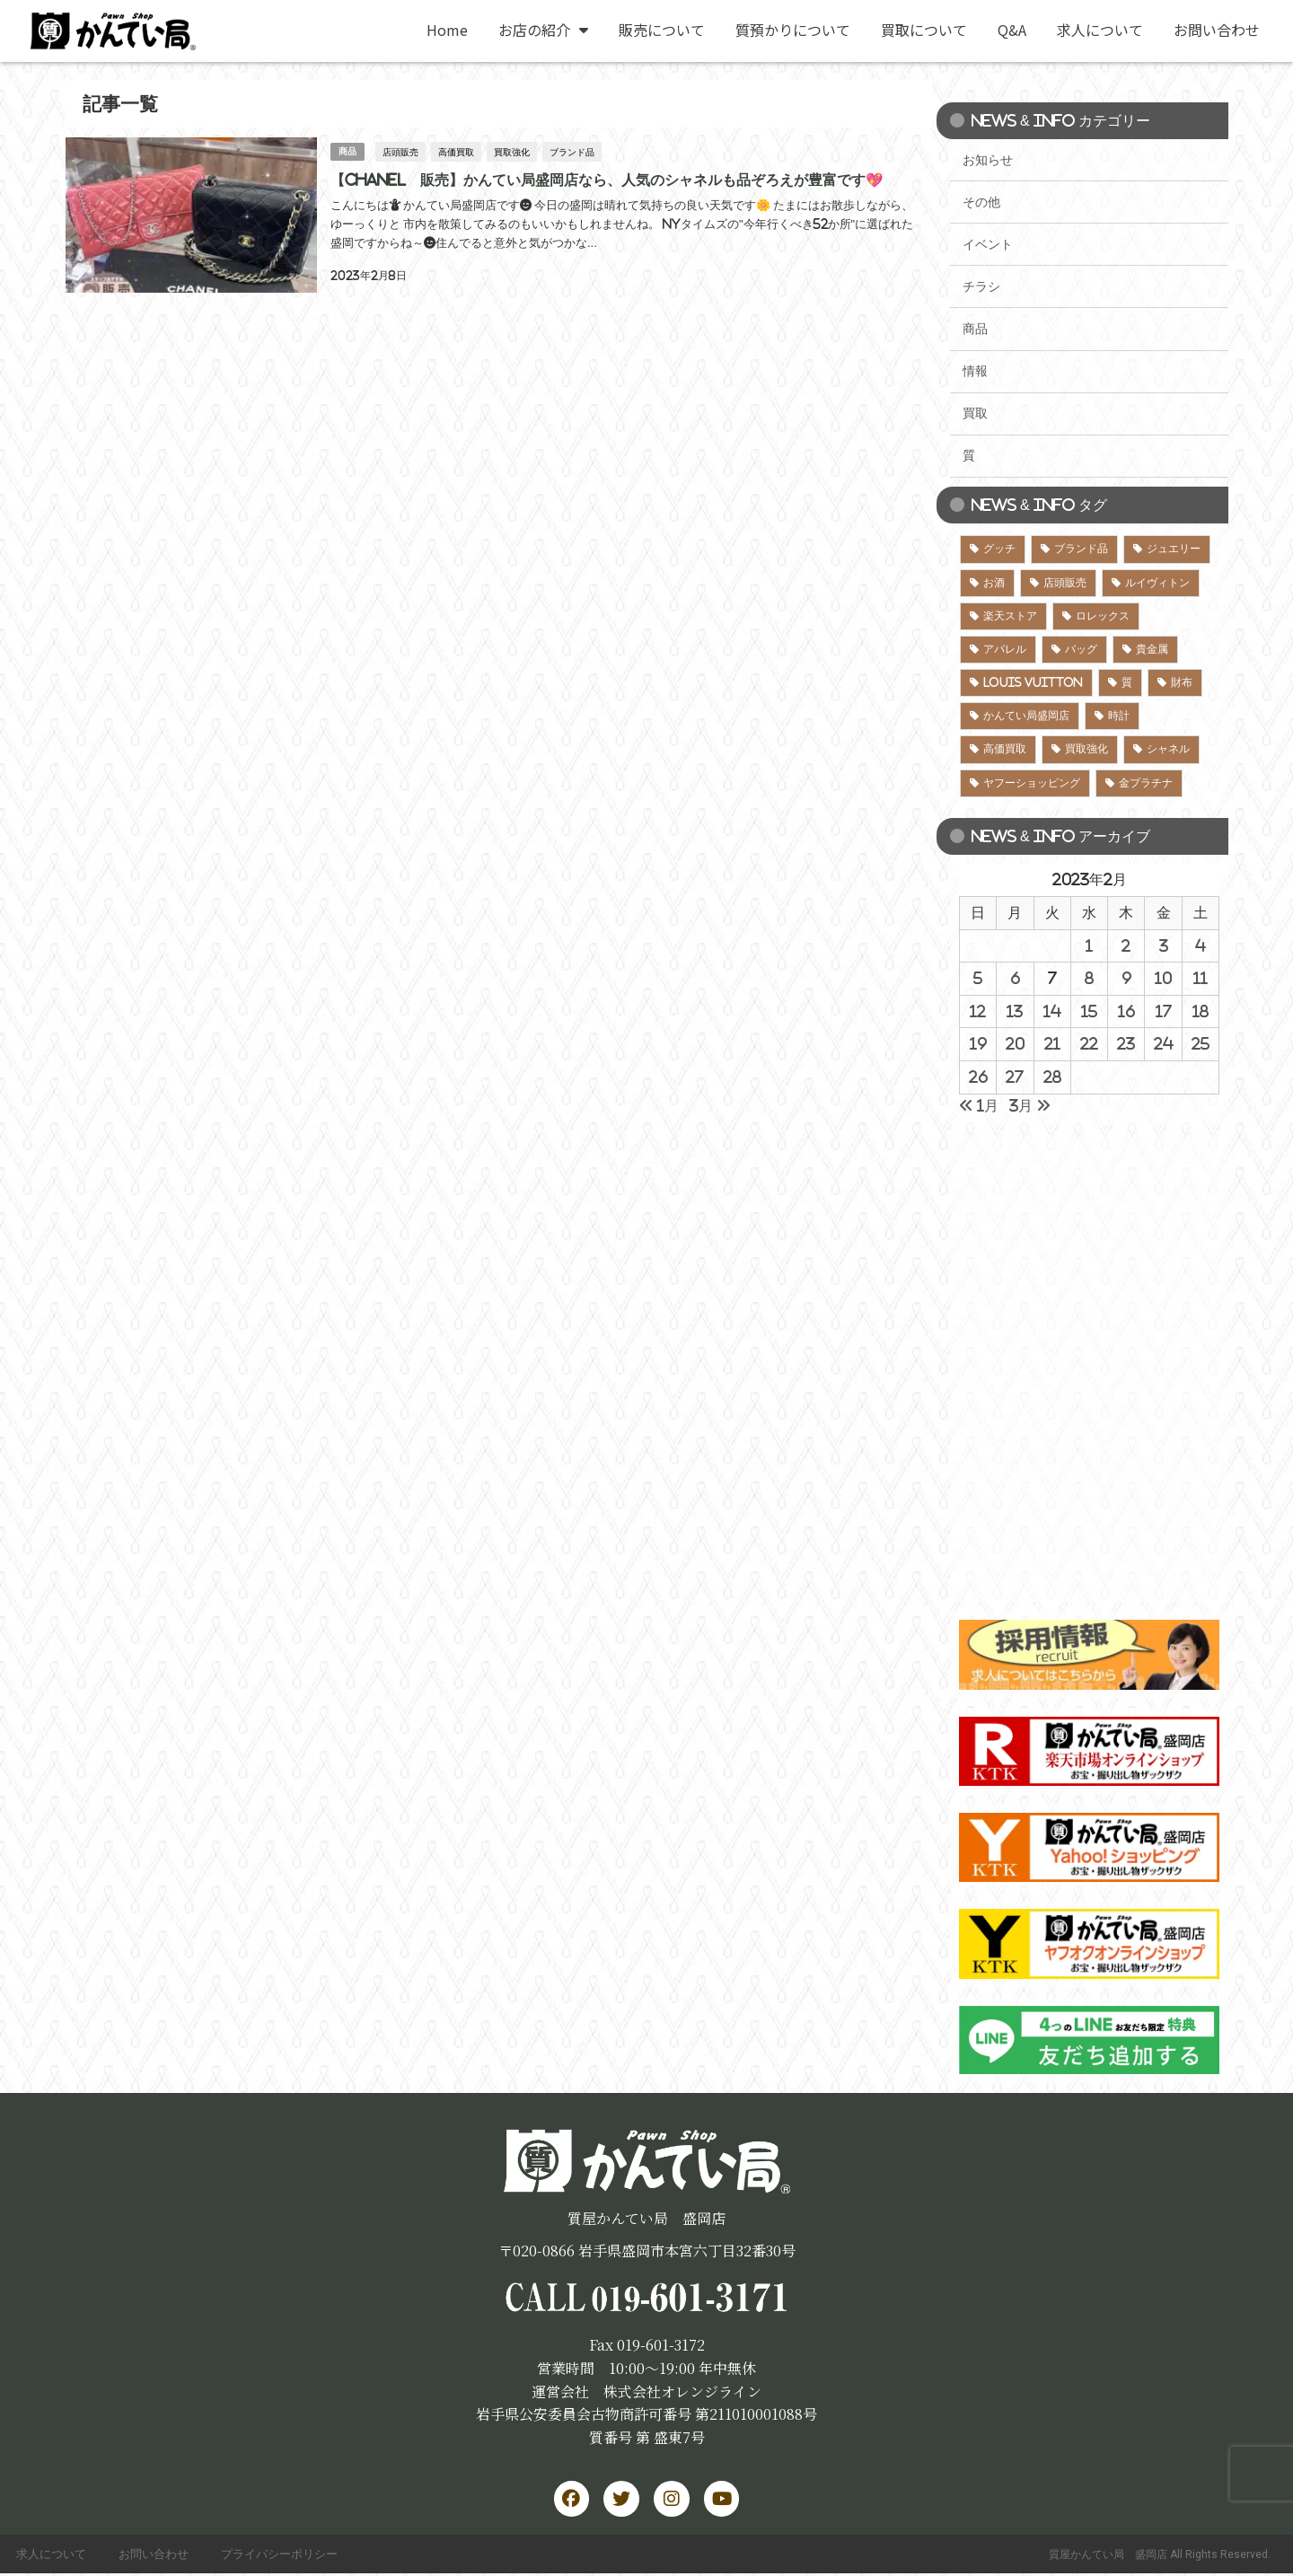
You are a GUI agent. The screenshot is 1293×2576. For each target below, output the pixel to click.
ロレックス (1103, 616)
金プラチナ (1146, 783)
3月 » (1030, 1105)
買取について (924, 29)
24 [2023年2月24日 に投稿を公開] (1164, 1043)
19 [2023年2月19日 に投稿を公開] (978, 1043)
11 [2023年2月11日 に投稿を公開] (1200, 978)
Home (447, 29)
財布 (1181, 682)
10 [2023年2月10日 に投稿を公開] (1163, 978)
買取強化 (513, 150)
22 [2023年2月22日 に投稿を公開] (1089, 1043)
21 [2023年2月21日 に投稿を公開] (1052, 1043)
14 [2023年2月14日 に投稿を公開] (1052, 1011)
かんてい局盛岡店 (1026, 715)
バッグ (1081, 649)
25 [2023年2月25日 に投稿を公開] (1200, 1043)
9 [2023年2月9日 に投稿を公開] (1126, 978)
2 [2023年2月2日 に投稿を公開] (1125, 945)
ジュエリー (1174, 548)
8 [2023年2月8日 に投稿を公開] (1089, 978)
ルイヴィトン (1157, 582)
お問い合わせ (1217, 29)
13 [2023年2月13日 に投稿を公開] (1015, 1011)
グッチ (999, 548)
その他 (981, 202)
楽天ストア (1010, 616)
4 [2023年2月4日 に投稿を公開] (1200, 945)
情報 (975, 371)
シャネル (1168, 748)
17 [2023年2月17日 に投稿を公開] (1164, 1011)
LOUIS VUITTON (1033, 682)
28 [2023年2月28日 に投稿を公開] (1052, 1076)
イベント (988, 244)
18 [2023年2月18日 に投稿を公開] (1200, 1011)
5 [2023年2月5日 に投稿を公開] (977, 978)
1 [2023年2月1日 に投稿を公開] (1089, 945)
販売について (662, 29)
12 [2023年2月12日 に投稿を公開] (978, 1011)
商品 (347, 150)
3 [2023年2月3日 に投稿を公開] (1163, 945)
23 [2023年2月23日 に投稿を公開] (1126, 1043)
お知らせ (988, 160)
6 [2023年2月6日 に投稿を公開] (1015, 978)
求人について (1100, 29)
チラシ (981, 286)
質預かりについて (792, 29)
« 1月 (978, 1105)
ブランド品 (572, 150)
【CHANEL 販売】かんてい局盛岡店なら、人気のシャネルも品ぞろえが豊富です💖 (606, 178)
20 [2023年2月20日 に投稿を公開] (1015, 1043)
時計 (1119, 715)
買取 (975, 413)
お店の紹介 (543, 29)
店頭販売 (401, 150)
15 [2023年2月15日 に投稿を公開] (1089, 1011)
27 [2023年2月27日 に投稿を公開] (1015, 1076)
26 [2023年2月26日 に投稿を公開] (978, 1076)
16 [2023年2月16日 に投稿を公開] (1126, 1011)
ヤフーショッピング (1031, 783)
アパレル (1004, 649)
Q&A (1012, 29)
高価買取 (457, 150)
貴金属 (1152, 649)
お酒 (994, 582)
